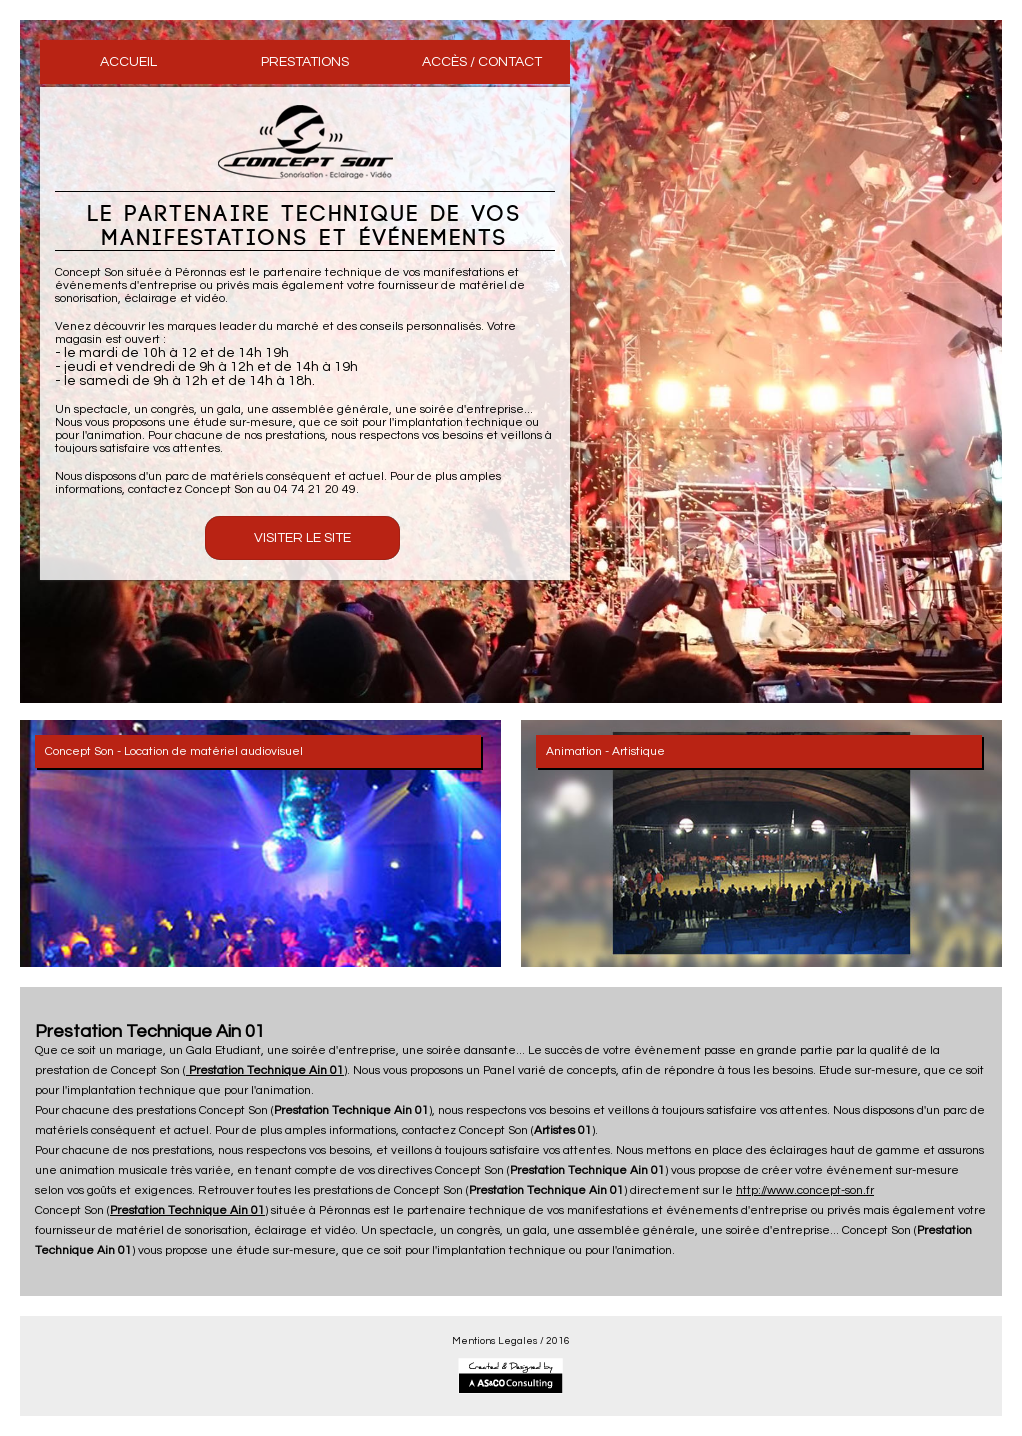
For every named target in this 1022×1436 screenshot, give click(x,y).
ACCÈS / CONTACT (482, 62)
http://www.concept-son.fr (805, 1190)
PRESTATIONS (305, 62)
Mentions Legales (495, 1341)
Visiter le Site (302, 538)
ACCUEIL (128, 62)
